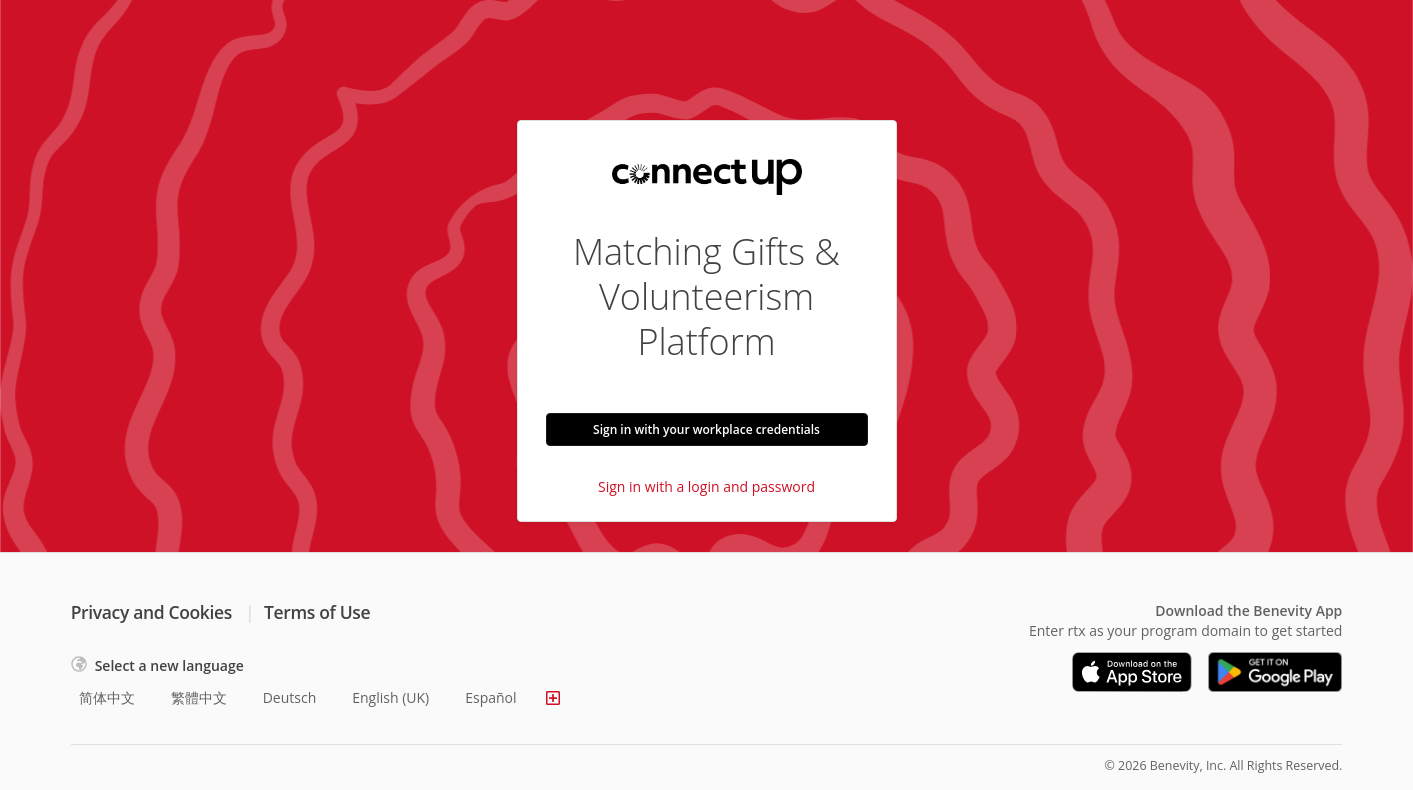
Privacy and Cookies (151, 612)
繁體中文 (199, 697)
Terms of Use (317, 612)
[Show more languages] (553, 698)
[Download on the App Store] (1132, 672)
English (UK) (390, 697)
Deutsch (290, 697)
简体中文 (107, 697)
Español (490, 697)
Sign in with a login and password (706, 486)
